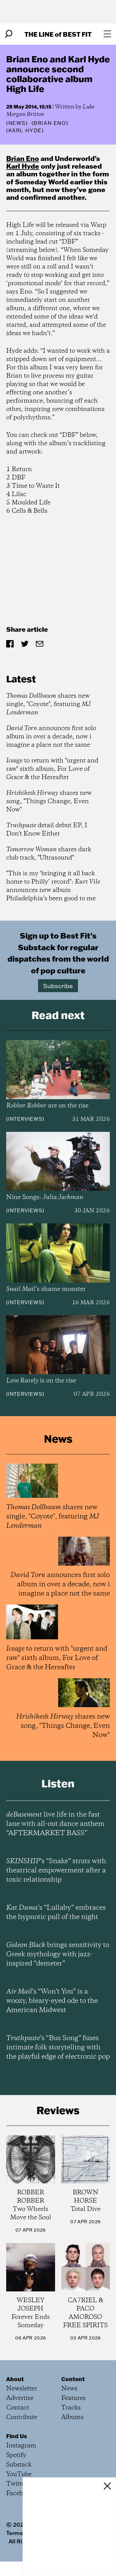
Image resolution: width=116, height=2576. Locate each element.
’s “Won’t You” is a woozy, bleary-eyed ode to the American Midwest (52, 2001)
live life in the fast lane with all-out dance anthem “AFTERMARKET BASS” (55, 1824)
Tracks (71, 2408)
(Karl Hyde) (25, 130)
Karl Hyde (22, 166)
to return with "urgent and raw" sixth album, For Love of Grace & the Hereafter (52, 769)
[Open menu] (107, 34)
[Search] (8, 34)
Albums (72, 2417)
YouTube (19, 2474)
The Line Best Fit (58, 34)
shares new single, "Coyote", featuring (48, 704)
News (17, 123)
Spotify (16, 2455)
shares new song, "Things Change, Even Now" (49, 801)
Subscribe (58, 986)
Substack (19, 2465)
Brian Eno (22, 158)
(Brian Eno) (50, 123)
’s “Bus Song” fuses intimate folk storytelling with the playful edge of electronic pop (58, 2047)
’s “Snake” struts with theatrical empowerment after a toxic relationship (56, 1870)
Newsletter (21, 2389)
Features (73, 2398)
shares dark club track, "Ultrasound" (48, 853)
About (15, 2379)
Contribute (21, 2417)
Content (73, 2379)
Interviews (25, 1119)
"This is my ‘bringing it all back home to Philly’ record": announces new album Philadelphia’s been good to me (53, 886)
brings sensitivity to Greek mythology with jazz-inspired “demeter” (57, 1954)
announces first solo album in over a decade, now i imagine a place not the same (51, 736)
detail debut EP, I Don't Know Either (46, 829)
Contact (17, 2408)
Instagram (21, 2446)
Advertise (19, 2398)
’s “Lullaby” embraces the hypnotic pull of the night (56, 1912)
